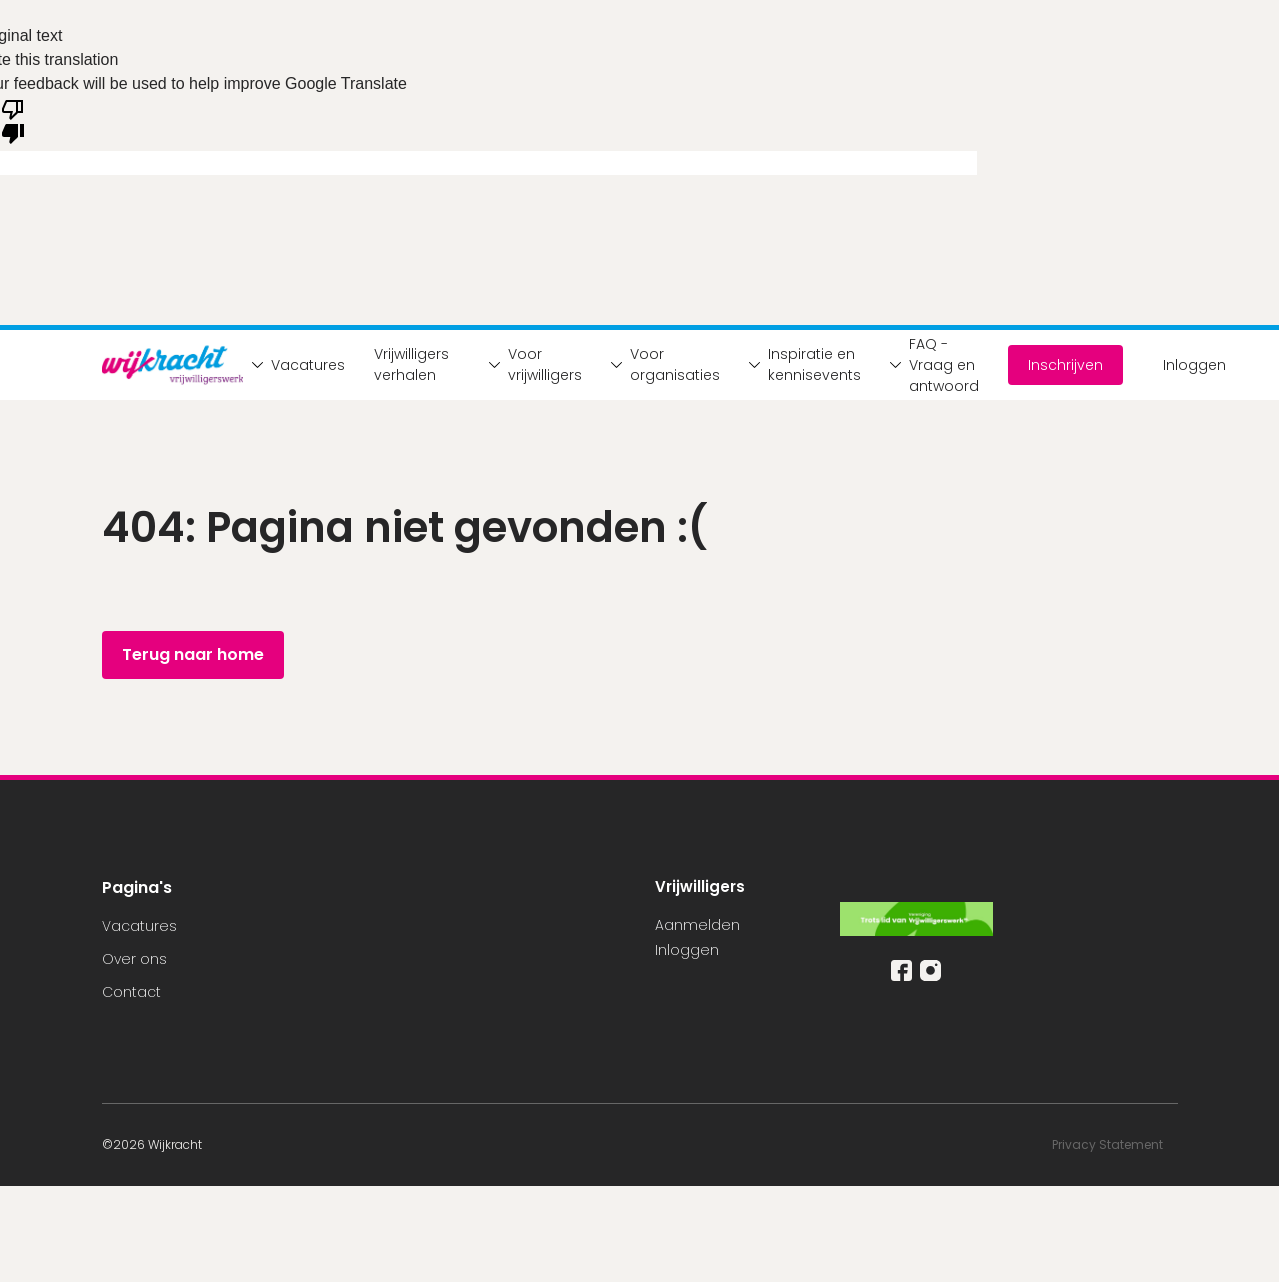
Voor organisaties (660, 364)
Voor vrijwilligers (530, 364)
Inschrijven (1065, 365)
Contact (131, 992)
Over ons (134, 959)
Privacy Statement (1109, 1144)
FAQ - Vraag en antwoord (929, 365)
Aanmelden (697, 925)
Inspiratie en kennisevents (799, 364)
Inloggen (1194, 365)
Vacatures (293, 365)
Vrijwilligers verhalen (411, 364)
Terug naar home (193, 654)
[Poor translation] (13, 120)
